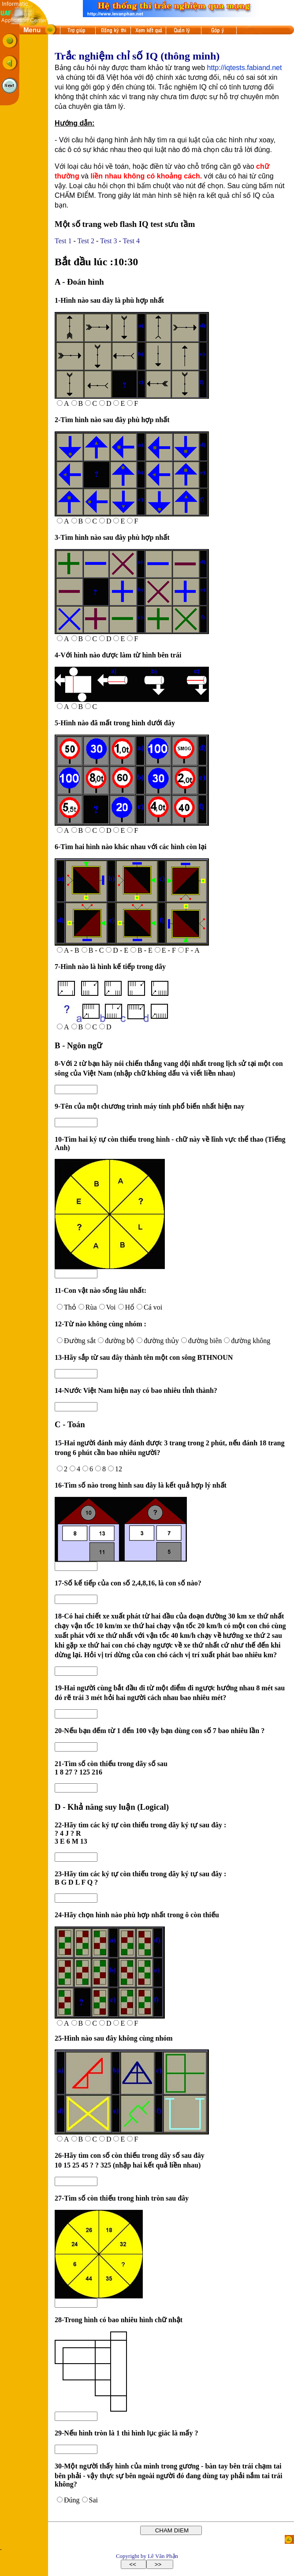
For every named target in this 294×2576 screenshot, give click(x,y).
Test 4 (131, 241)
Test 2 (85, 241)
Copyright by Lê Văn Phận (147, 2556)
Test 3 (108, 241)
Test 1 (63, 241)
